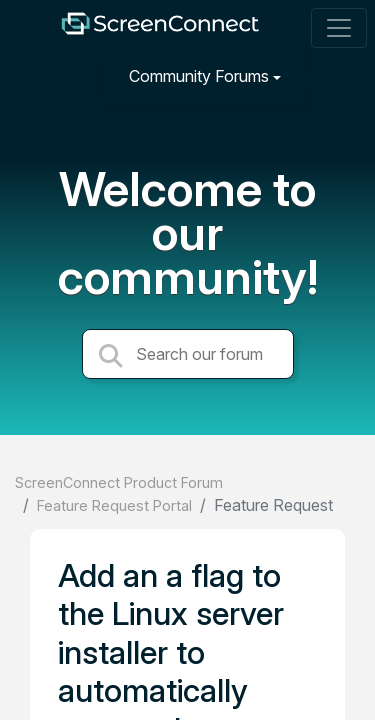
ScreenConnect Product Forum (119, 482)
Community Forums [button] (199, 76)
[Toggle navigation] (339, 28)
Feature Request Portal (114, 505)
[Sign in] (336, 75)
